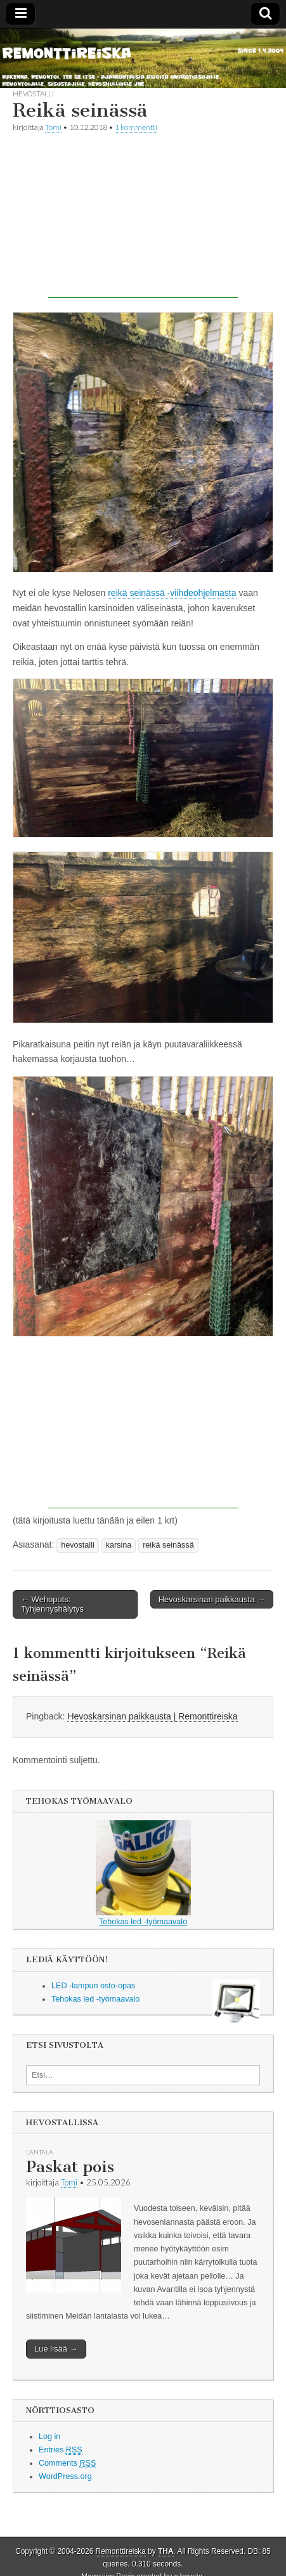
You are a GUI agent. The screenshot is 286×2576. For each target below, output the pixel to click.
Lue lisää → (56, 2348)
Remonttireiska (121, 2551)
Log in (49, 2436)
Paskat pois (70, 2167)
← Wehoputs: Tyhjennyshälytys (52, 1604)
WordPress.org (65, 2476)
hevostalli (33, 93)
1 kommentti (136, 127)
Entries (60, 2450)
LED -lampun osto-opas (93, 1985)
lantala (39, 2152)
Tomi (53, 127)
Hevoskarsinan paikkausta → (212, 1599)
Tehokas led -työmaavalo (143, 1873)
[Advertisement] (143, 218)
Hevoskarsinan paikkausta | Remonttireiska (152, 1716)
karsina (119, 1545)
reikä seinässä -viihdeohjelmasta (172, 593)
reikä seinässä (168, 1545)
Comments (67, 2463)
